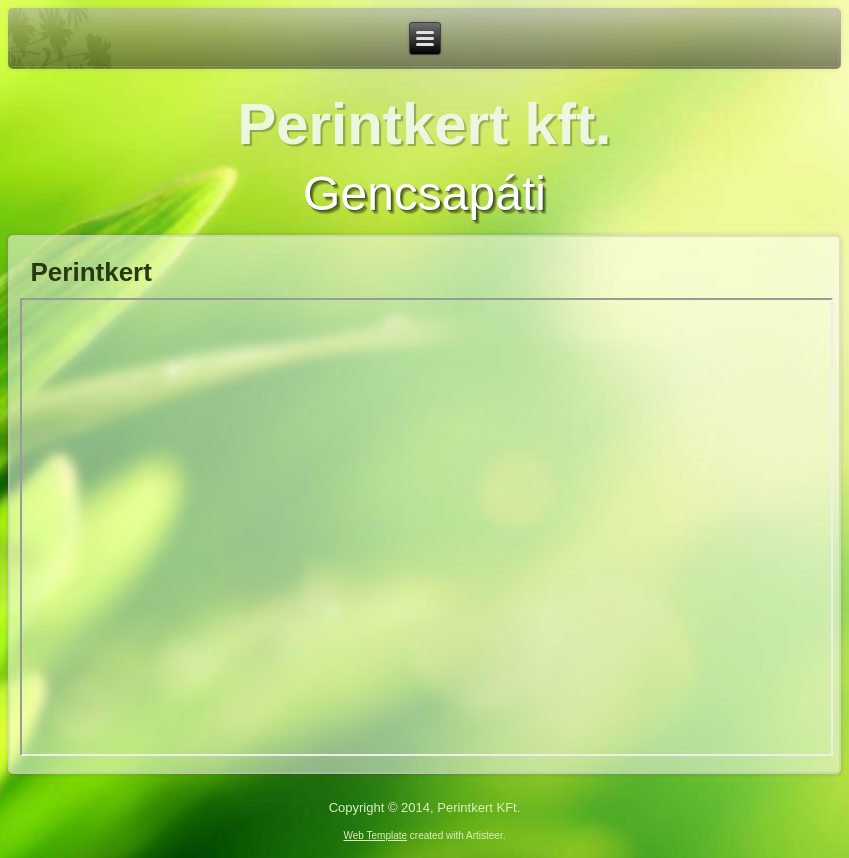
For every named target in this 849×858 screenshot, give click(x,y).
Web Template (376, 835)
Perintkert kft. (425, 123)
